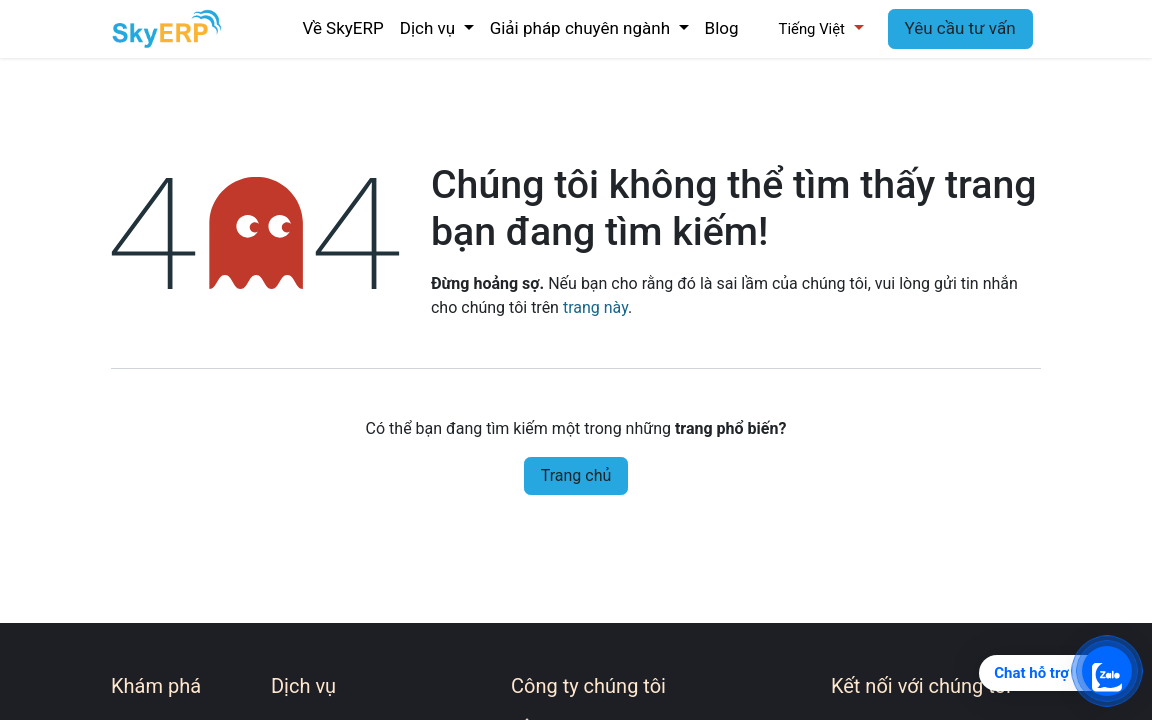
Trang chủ (576, 475)
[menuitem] (342, 29)
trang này (595, 307)
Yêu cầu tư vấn (960, 28)
